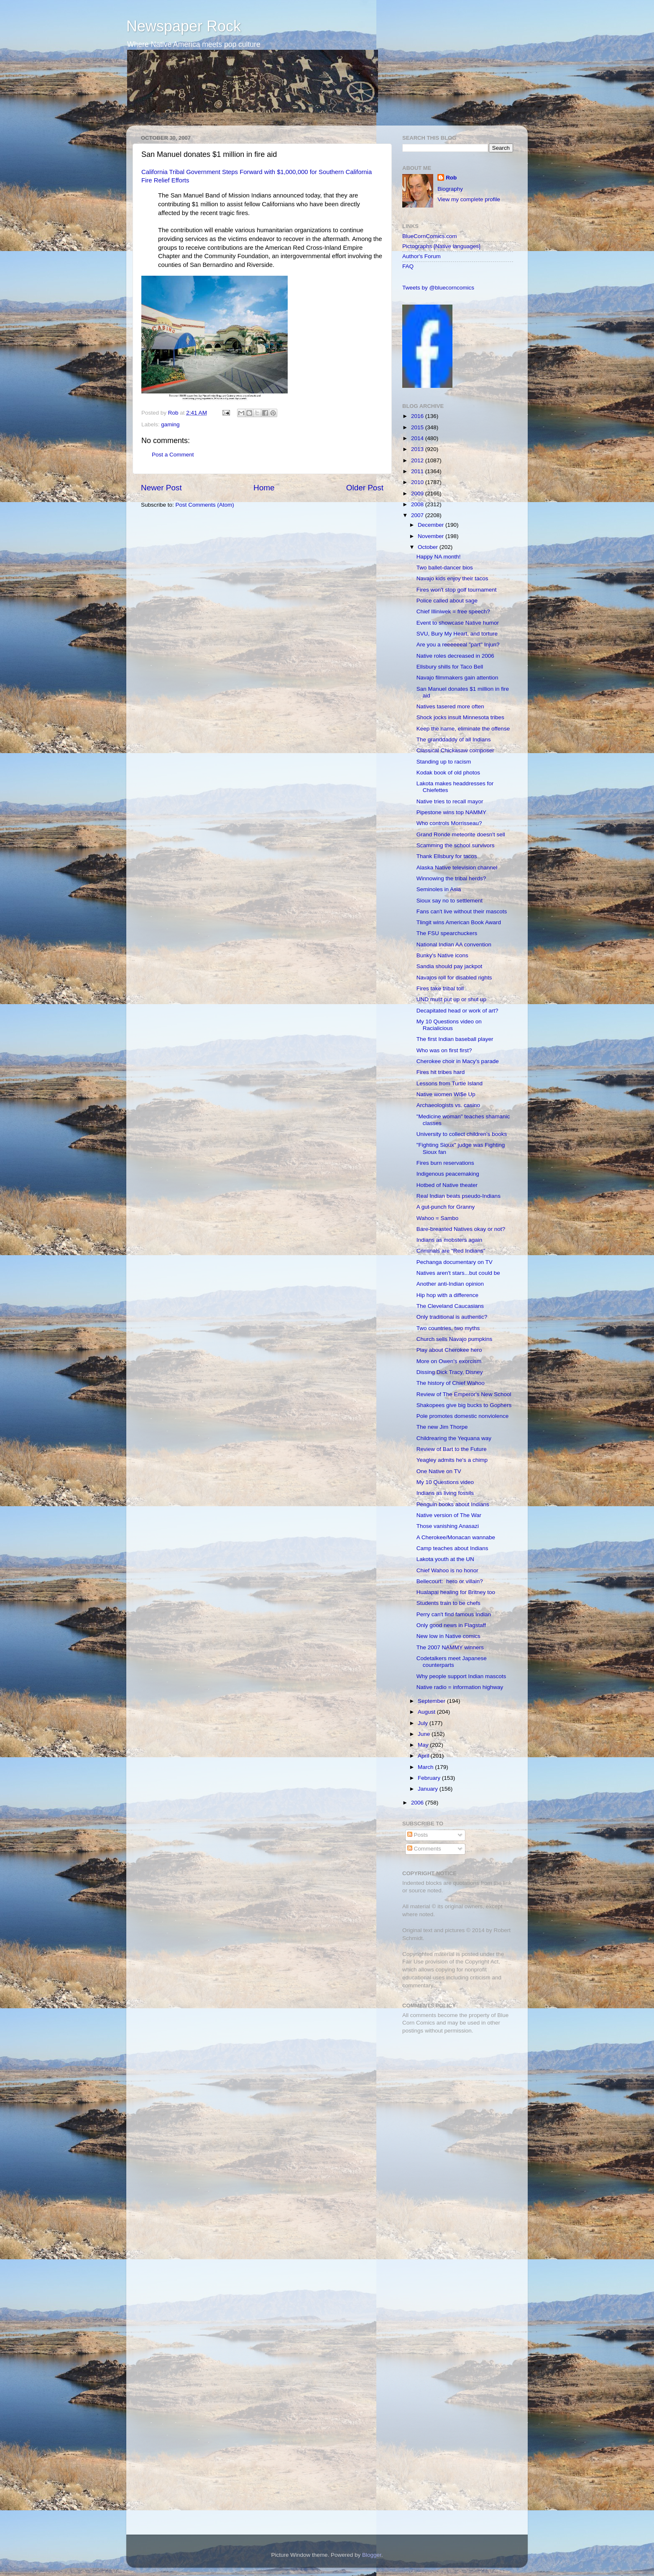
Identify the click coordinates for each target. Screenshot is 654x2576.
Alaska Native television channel (457, 867)
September (432, 1701)
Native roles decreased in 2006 (455, 656)
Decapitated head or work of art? (457, 1010)
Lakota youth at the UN (445, 1559)
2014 (418, 438)
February (430, 1778)
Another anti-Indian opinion (450, 1284)
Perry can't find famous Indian (453, 1614)
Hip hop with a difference (447, 1295)
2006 (418, 1802)
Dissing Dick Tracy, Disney (449, 1372)
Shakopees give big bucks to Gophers (463, 1405)
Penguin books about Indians (452, 1504)
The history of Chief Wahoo (450, 1383)
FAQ (408, 266)
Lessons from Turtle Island (449, 1083)
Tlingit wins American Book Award (458, 922)
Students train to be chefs (448, 1603)
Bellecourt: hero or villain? (449, 1581)
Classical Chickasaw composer (455, 750)
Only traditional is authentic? (452, 1317)
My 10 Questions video (445, 1482)
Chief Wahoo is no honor (447, 1570)
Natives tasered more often (450, 706)
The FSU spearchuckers (447, 933)
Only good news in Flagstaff (451, 1625)
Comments (424, 1848)
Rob (174, 413)
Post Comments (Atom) (205, 505)
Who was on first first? (444, 1050)
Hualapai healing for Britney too (455, 1592)
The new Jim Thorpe (442, 1427)
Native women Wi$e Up (445, 1094)
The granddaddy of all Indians (453, 739)
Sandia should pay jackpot (449, 966)
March (426, 1767)
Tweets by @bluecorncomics (438, 288)
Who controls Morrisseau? (449, 823)
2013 (418, 449)
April (424, 1756)
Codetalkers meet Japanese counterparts (451, 1661)
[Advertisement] (454, 2100)
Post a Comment (173, 454)
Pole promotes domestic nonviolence (462, 1416)
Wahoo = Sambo (437, 1218)
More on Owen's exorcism (449, 1361)
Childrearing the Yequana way (453, 1438)
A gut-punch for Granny (445, 1207)
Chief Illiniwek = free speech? (453, 611)
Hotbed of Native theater (447, 1185)
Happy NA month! (438, 557)
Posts (417, 1835)
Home (263, 487)
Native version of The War (448, 1515)
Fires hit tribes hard (440, 1072)
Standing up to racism (443, 762)
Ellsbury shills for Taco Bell (449, 667)
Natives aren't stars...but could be (458, 1273)
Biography (450, 189)
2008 (418, 504)
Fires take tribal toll (440, 988)
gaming (170, 424)
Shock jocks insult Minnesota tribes (460, 717)
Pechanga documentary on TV (454, 1262)
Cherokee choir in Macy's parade (457, 1061)
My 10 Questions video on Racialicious (449, 1024)
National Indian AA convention (453, 944)
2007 (418, 515)
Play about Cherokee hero (449, 1350)
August (427, 1712)
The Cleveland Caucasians (450, 1306)
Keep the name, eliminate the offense (463, 728)
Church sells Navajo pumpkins (454, 1339)
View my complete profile (468, 199)
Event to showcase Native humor (457, 623)
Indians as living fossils (445, 1493)
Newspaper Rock (183, 26)
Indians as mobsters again (449, 1240)
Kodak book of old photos (448, 772)
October (428, 547)
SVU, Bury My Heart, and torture (457, 634)
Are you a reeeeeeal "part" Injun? (458, 644)
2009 (418, 493)
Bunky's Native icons (442, 955)
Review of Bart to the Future (451, 1449)
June (425, 1734)
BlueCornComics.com (429, 236)
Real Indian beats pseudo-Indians (458, 1196)
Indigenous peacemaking (447, 1174)
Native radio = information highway (459, 1687)
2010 (418, 482)
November (431, 536)
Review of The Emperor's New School (463, 1394)
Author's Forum (421, 256)
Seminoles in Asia (438, 889)
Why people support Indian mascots (461, 1676)
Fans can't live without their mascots (461, 911)
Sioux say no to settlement (449, 900)
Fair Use (413, 1961)
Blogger (371, 2555)
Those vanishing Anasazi (447, 1526)
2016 (418, 416)
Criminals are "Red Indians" (450, 1251)
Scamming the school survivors (455, 845)
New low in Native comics (448, 1636)
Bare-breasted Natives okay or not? (460, 1229)
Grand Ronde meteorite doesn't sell (460, 834)
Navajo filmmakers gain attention (457, 677)
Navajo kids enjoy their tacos (452, 578)
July (423, 1723)
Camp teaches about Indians (452, 1548)
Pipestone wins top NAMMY (451, 812)
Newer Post (161, 487)
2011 (418, 471)
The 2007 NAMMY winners (450, 1647)
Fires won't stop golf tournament (456, 590)
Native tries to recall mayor (449, 801)
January (428, 1789)
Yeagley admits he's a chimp (452, 1460)
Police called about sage (447, 600)
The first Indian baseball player (454, 1039)
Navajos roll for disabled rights (454, 977)
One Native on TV (438, 1471)
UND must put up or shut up (451, 999)
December (431, 525)
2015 (418, 427)
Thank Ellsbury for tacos (446, 856)
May (424, 1745)
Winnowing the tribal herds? (451, 878)
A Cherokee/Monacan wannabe (455, 1537)
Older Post (364, 487)
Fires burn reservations (445, 1163)
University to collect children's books (461, 1134)
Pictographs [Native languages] (441, 246)
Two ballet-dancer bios (444, 567)
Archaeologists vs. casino (448, 1105)
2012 (418, 460)
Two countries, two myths (448, 1328)
